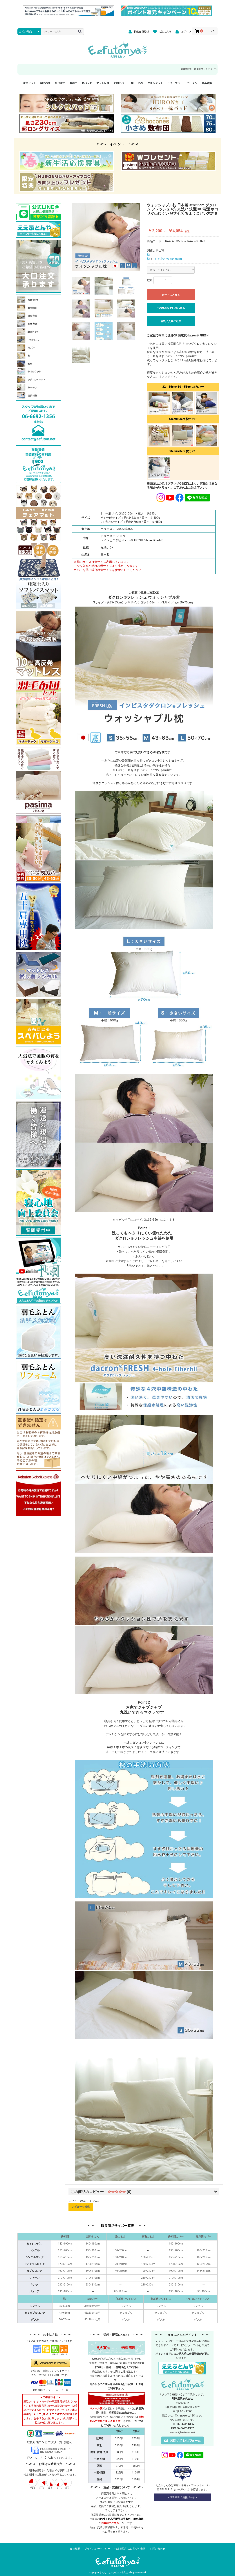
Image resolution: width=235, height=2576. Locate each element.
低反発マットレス (126, 2298)
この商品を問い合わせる (171, 307)
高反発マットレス (161, 2298)
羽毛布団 (45, 83)
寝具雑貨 (207, 83)
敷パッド (87, 83)
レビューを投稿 (81, 2206)
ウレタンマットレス (197, 2298)
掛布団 (65, 2236)
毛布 (140, 83)
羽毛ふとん (148, 2236)
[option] (106, 237)
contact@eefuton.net (182, 2432)
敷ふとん (120, 2236)
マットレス (102, 83)
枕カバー (92, 2298)
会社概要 (75, 2548)
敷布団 (73, 83)
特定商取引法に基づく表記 (130, 2548)
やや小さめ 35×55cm (168, 259)
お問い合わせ (157, 2548)
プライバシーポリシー (97, 2548)
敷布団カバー (203, 2236)
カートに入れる (171, 294)
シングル (161, 2306)
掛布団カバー (176, 2236)
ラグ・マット (175, 83)
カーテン (192, 83)
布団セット (29, 83)
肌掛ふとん (92, 2236)
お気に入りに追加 (170, 321)
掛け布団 (60, 83)
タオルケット (155, 83)
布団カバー (120, 83)
